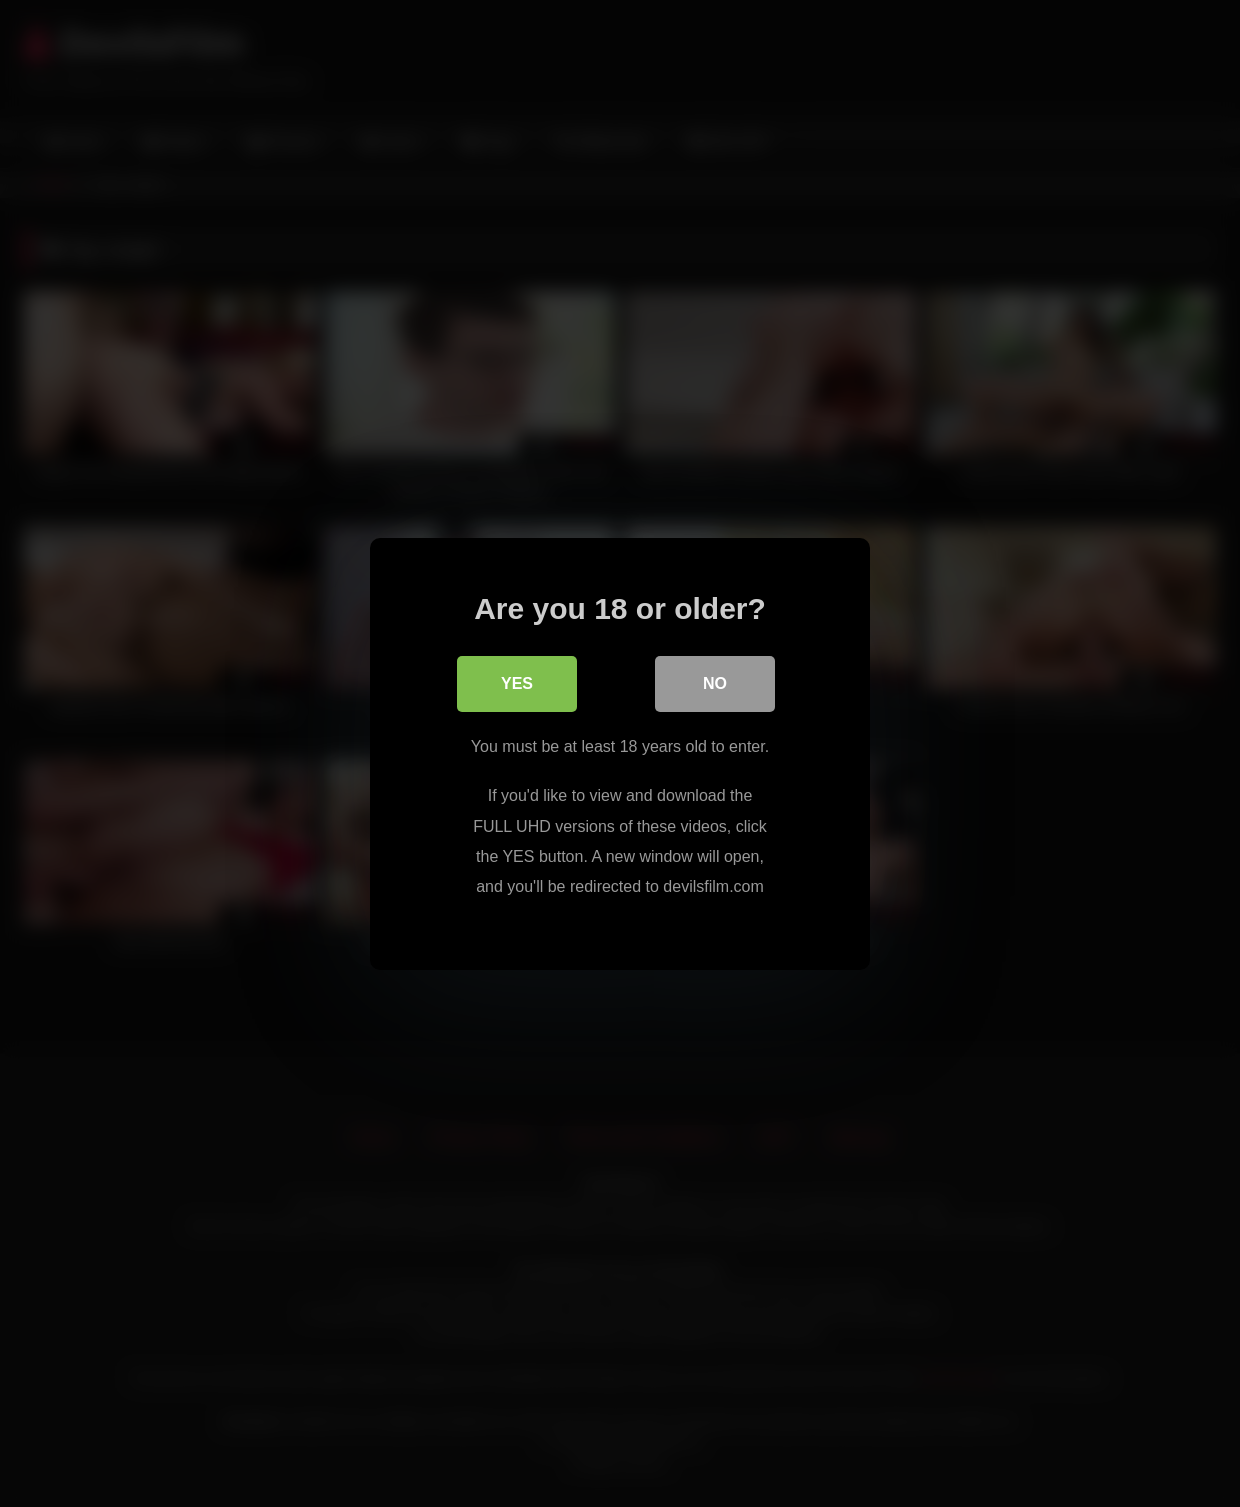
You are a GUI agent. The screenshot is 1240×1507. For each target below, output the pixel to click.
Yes (517, 683)
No (715, 683)
